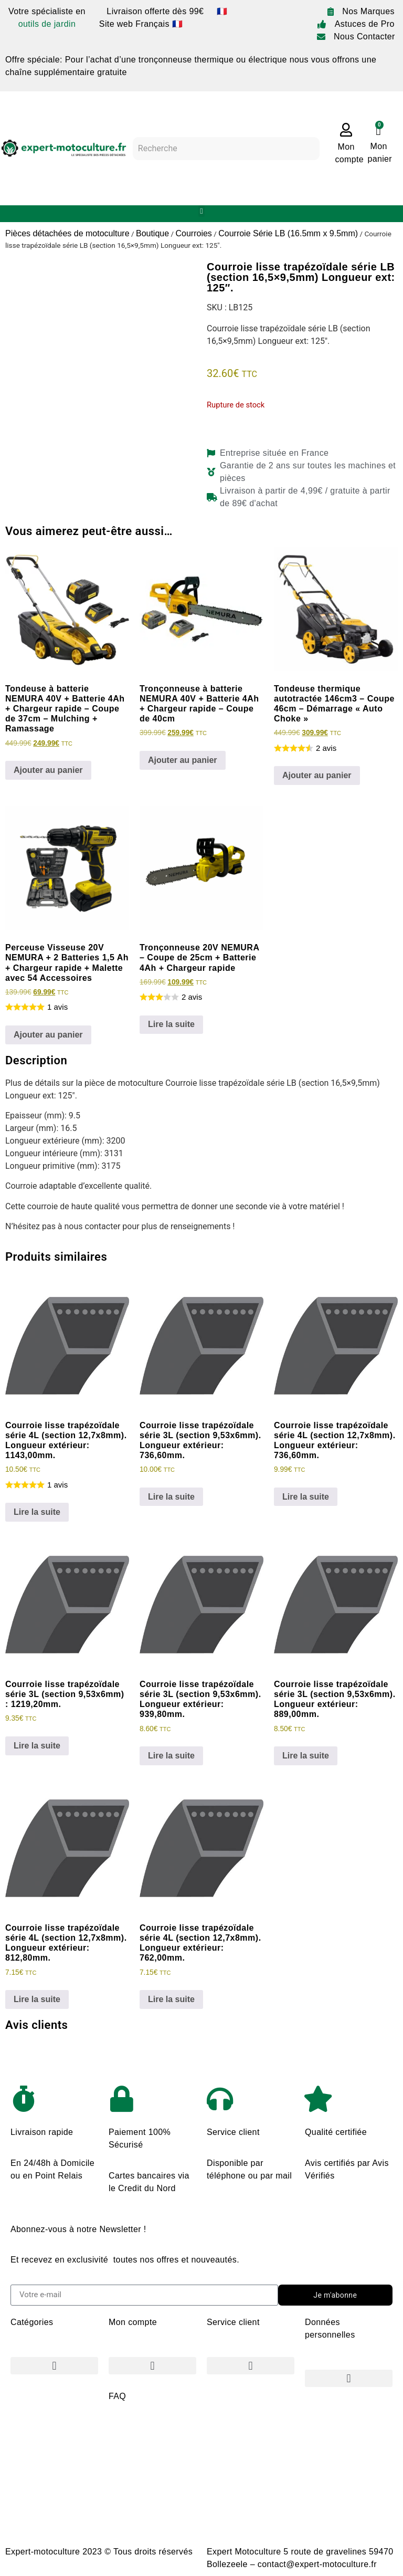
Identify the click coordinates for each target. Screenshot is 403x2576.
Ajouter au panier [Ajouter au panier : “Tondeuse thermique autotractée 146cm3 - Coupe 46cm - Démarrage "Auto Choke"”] (317, 775)
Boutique (152, 233)
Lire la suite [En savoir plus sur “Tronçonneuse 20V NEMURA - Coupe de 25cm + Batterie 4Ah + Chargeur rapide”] (171, 1024)
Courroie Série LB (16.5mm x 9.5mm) (288, 233)
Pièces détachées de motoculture (67, 233)
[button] (201, 211)
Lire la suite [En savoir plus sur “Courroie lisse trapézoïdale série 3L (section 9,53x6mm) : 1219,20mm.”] (37, 1745)
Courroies (193, 233)
